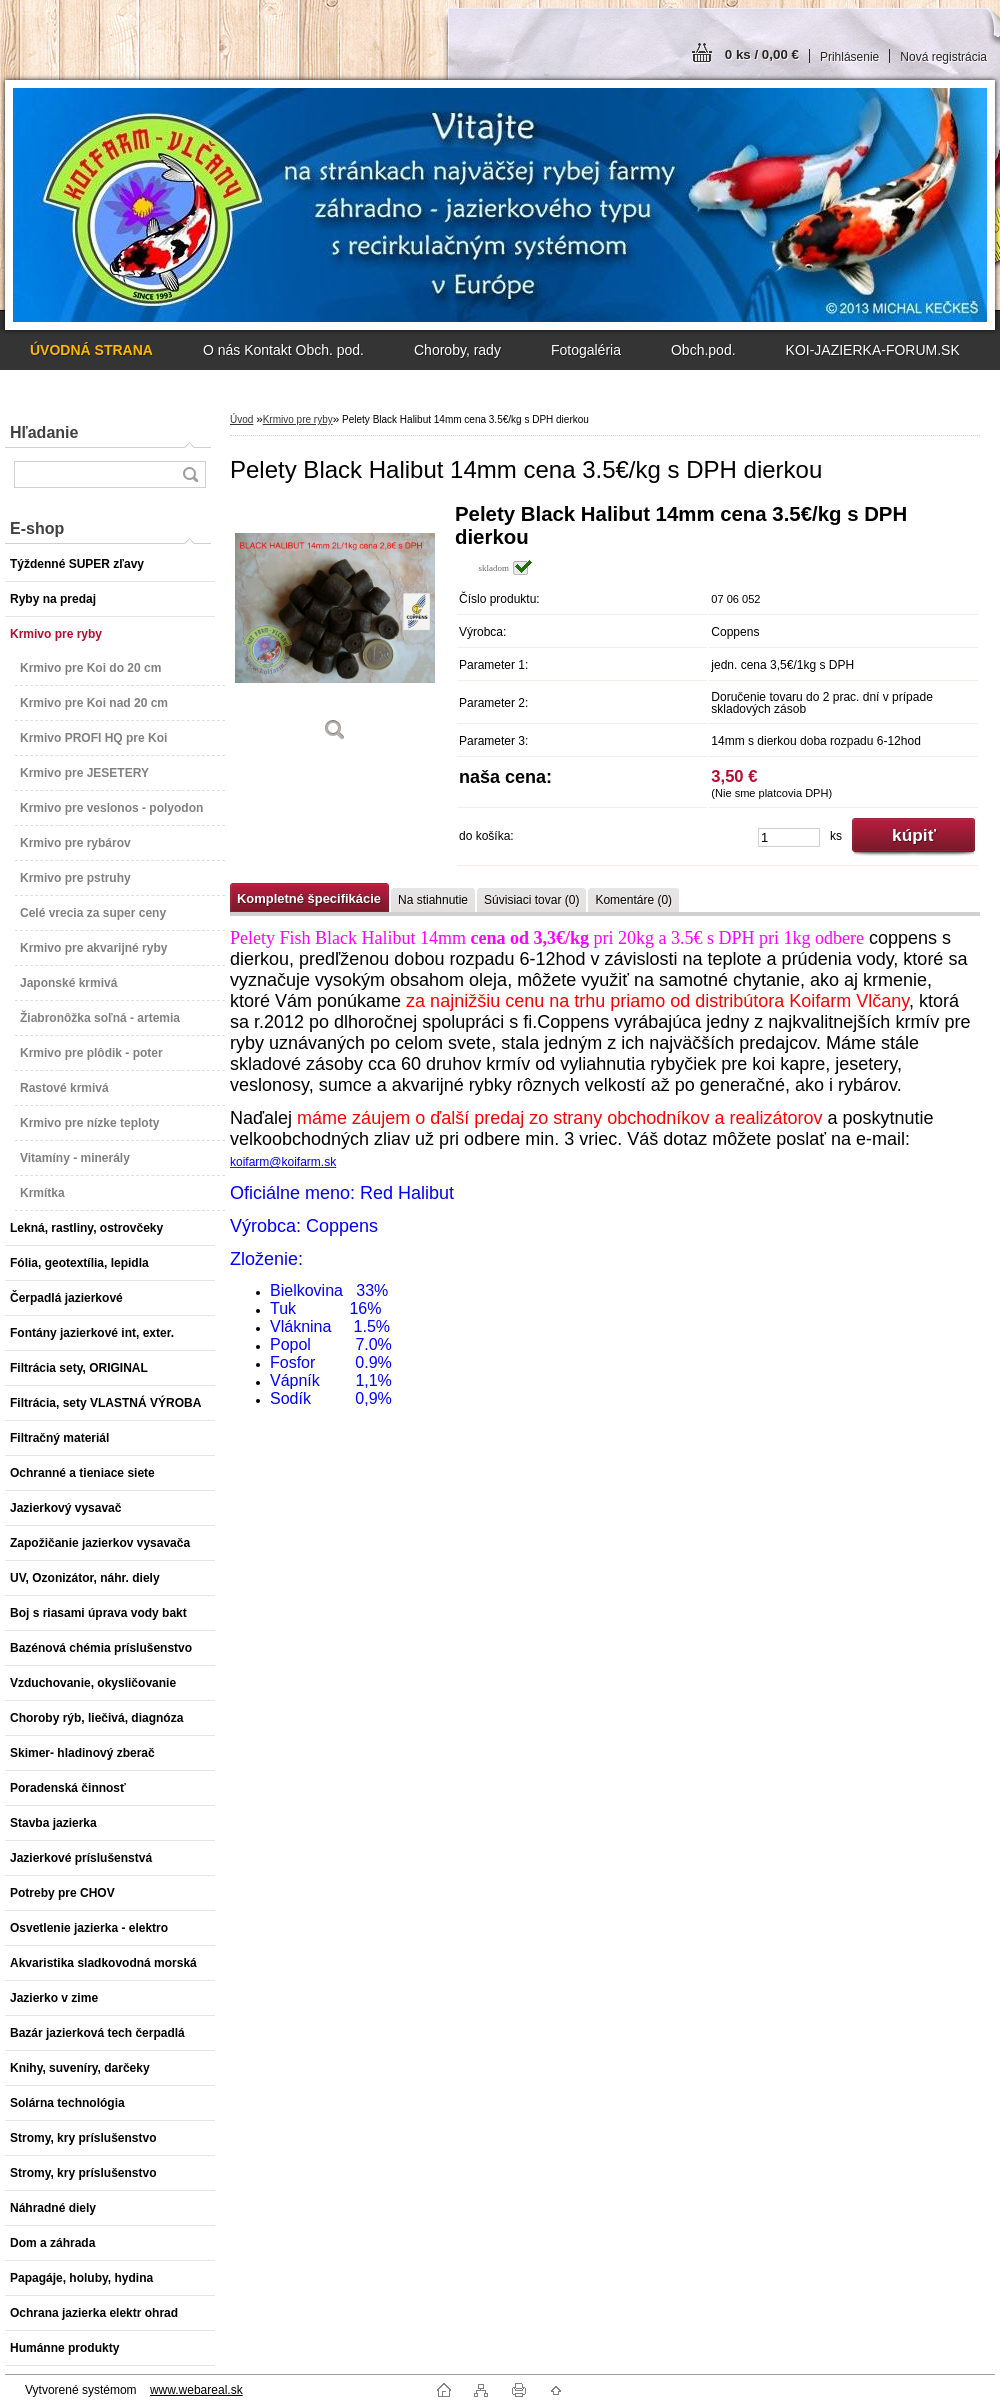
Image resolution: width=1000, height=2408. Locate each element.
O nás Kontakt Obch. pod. (283, 350)
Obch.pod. (703, 350)
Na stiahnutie (433, 900)
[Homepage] (91, 350)
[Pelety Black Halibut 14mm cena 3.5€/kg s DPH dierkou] (335, 629)
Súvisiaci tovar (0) (531, 900)
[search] (190, 474)
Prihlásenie (849, 57)
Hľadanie (44, 432)
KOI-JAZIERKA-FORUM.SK (873, 350)
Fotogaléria (586, 350)
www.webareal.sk (196, 2390)
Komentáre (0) (633, 900)
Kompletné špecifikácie (309, 898)
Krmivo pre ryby (298, 419)
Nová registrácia (943, 57)
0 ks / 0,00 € (762, 54)
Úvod (241, 419)
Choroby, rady (457, 350)
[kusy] (789, 837)
